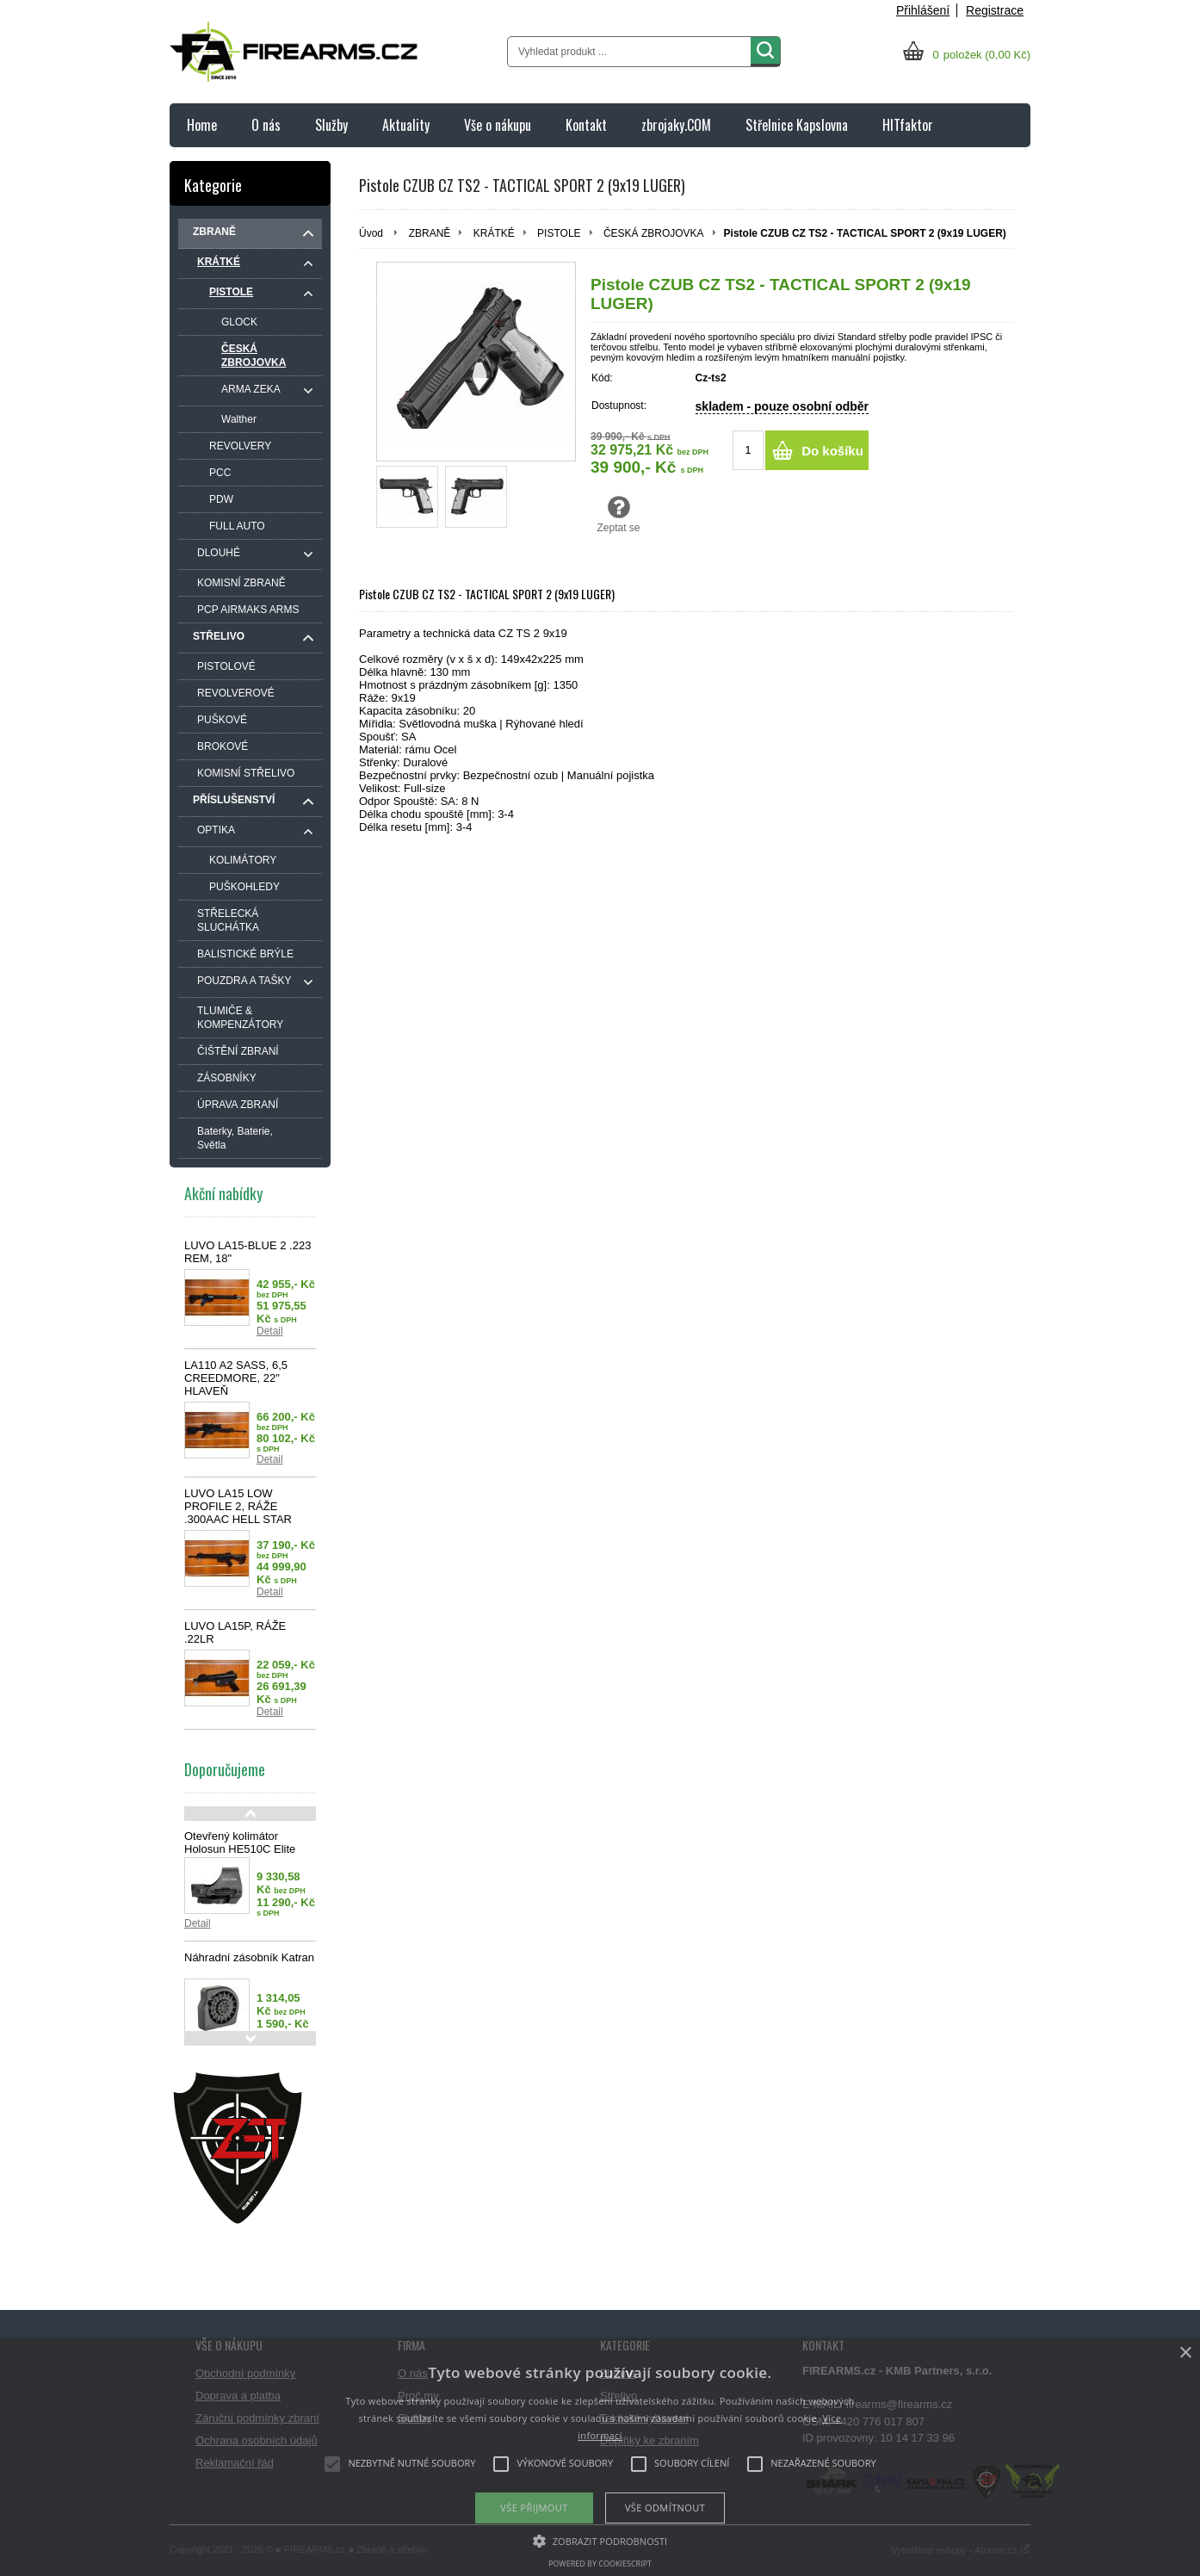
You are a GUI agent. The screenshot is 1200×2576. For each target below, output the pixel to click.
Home (202, 125)
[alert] (600, 2457)
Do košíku (832, 450)
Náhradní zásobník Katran (249, 1957)
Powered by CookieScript (600, 2563)
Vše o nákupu (497, 125)
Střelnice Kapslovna (796, 125)
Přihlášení (922, 10)
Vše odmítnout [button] (665, 2507)
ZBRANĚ (430, 233)
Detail (270, 1331)
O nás (266, 125)
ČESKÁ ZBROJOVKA (653, 233)
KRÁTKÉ (494, 233)
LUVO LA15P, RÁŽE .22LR (235, 1632)
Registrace (995, 10)
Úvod (371, 233)
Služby (331, 125)
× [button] (1184, 2353)
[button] (600, 2540)
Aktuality (406, 125)
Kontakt (586, 125)
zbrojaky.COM (676, 125)
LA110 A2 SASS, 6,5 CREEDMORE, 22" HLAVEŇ (236, 1378)
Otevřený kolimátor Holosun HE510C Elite (239, 1842)
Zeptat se (618, 514)
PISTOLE (558, 233)
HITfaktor (907, 125)
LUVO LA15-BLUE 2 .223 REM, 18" (247, 1252)
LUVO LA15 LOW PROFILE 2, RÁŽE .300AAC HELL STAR (238, 1506)
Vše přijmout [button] (533, 2507)
